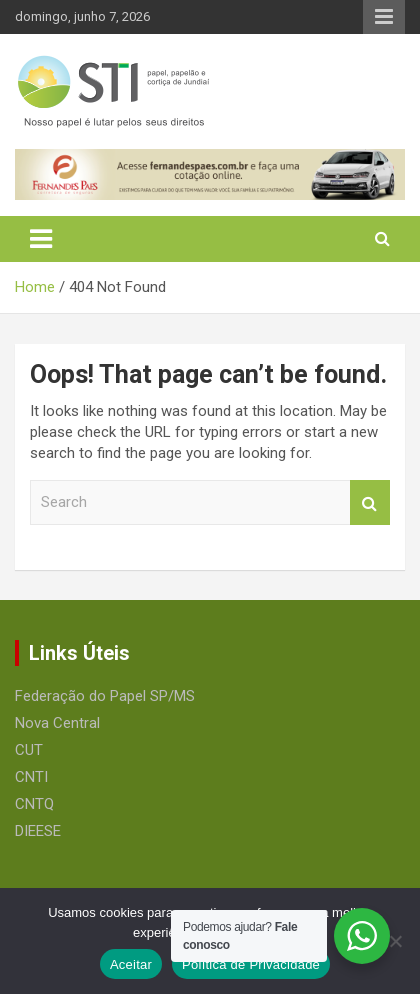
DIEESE (38, 831)
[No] (395, 941)
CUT (29, 750)
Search (370, 502)
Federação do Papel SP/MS (105, 696)
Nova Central (57, 723)
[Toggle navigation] (41, 239)
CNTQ (34, 804)
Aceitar (131, 964)
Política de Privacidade (251, 964)
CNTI (31, 777)
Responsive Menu (384, 17)
